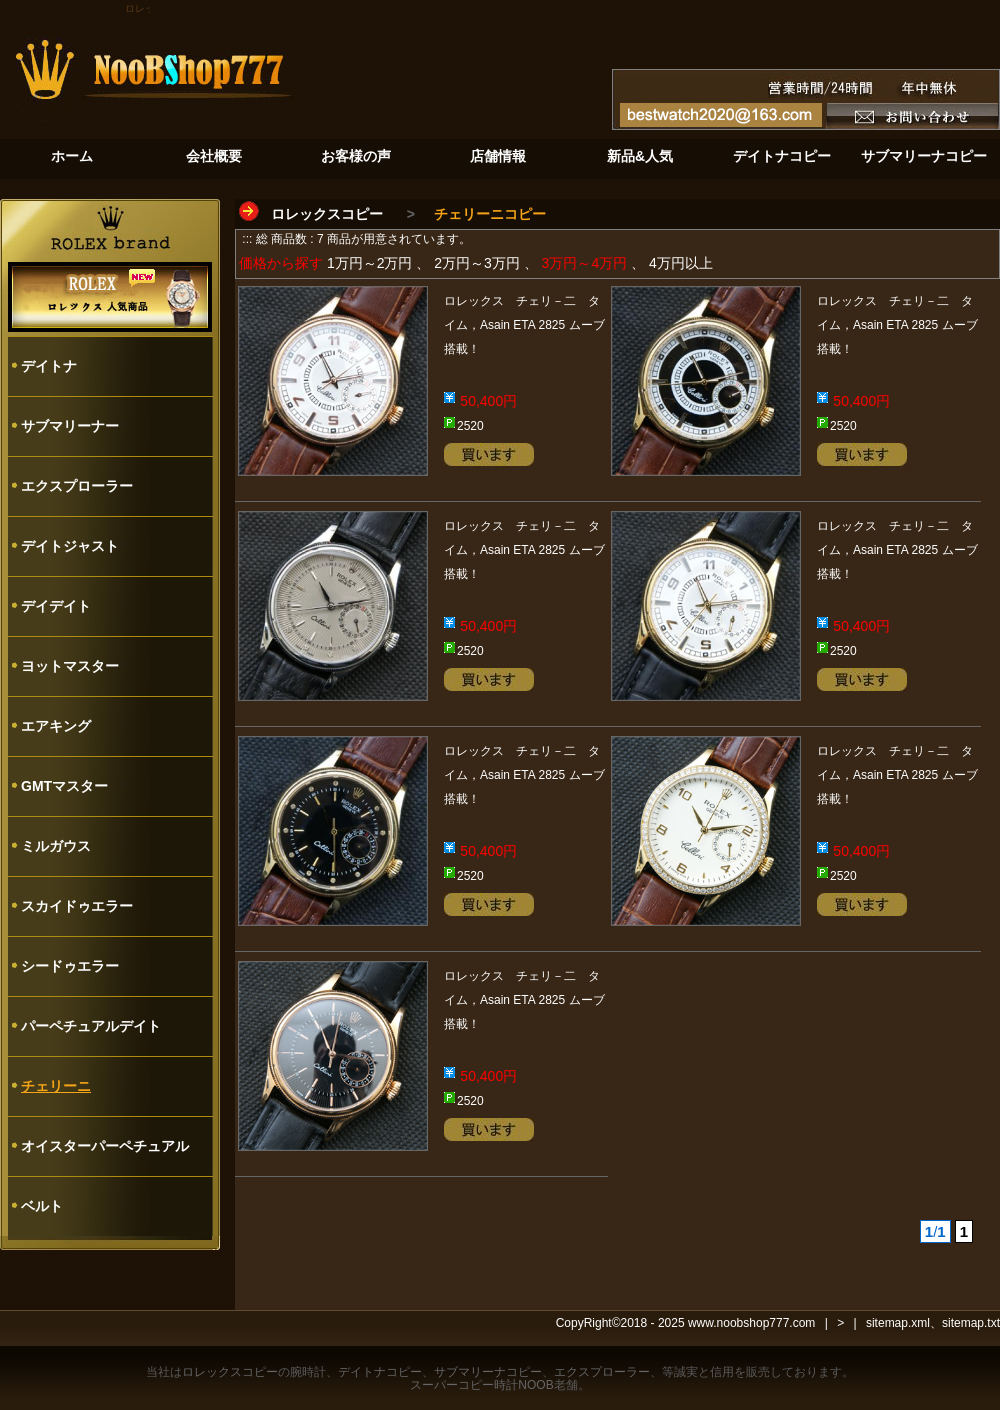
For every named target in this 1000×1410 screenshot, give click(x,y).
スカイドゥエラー (77, 906)
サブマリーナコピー (488, 1372)
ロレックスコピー (327, 214)
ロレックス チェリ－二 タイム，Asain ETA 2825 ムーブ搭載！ (524, 325)
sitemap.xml (898, 1323)
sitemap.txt (971, 1323)
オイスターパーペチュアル (105, 1146)
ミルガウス (56, 846)
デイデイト (56, 606)
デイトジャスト (70, 546)
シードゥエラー (70, 966)
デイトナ (49, 366)
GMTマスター (64, 786)
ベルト (42, 1206)
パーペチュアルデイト (91, 1026)
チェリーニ (56, 1086)
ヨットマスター (70, 666)
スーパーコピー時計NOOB (481, 1385)
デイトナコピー (380, 1372)
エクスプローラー (77, 486)
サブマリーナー (70, 426)
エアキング (56, 726)
